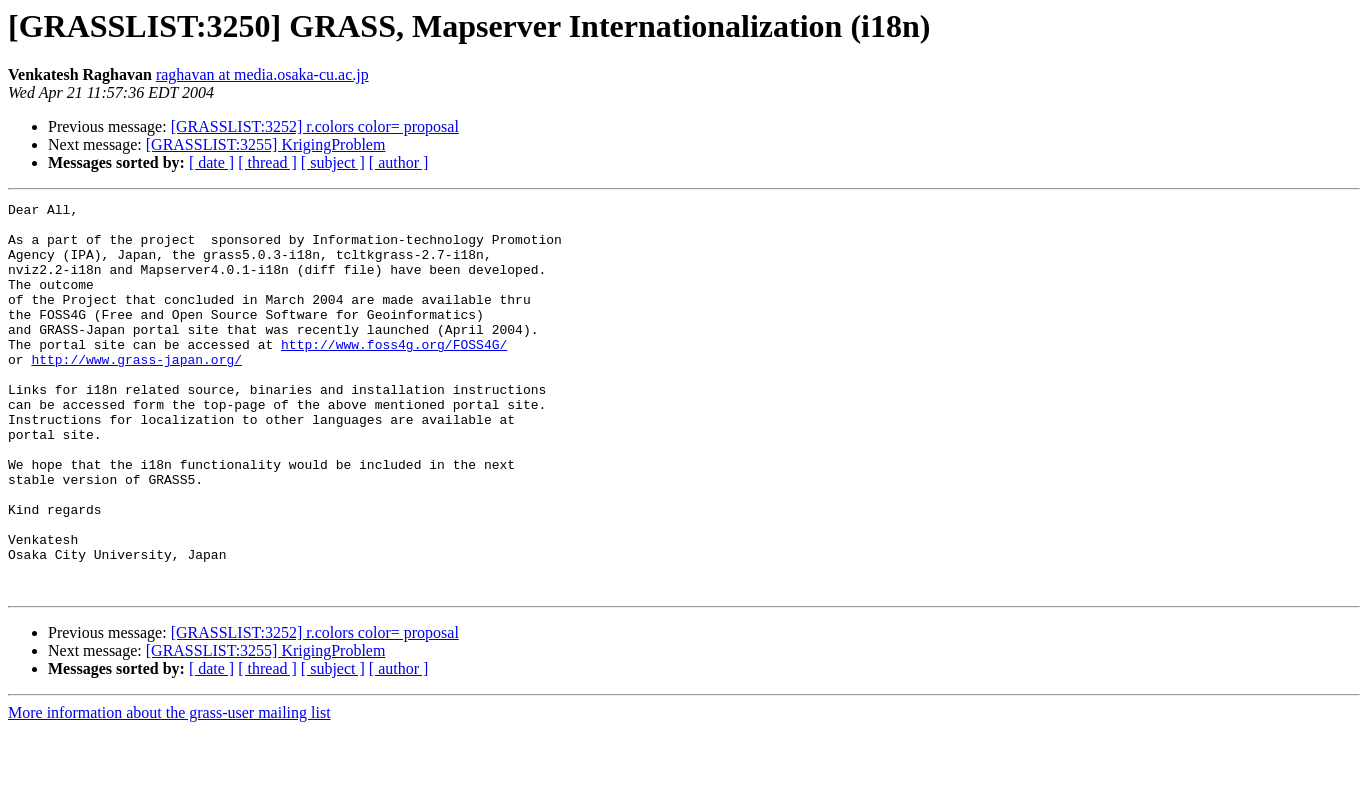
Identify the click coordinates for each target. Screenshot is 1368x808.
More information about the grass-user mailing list (169, 790)
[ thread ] (267, 162)
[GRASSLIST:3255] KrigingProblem (266, 144)
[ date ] (211, 162)
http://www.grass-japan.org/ (136, 392)
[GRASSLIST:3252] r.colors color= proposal (315, 126)
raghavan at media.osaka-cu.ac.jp (262, 74)
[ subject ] (333, 162)
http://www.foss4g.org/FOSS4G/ (394, 374)
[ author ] (399, 162)
